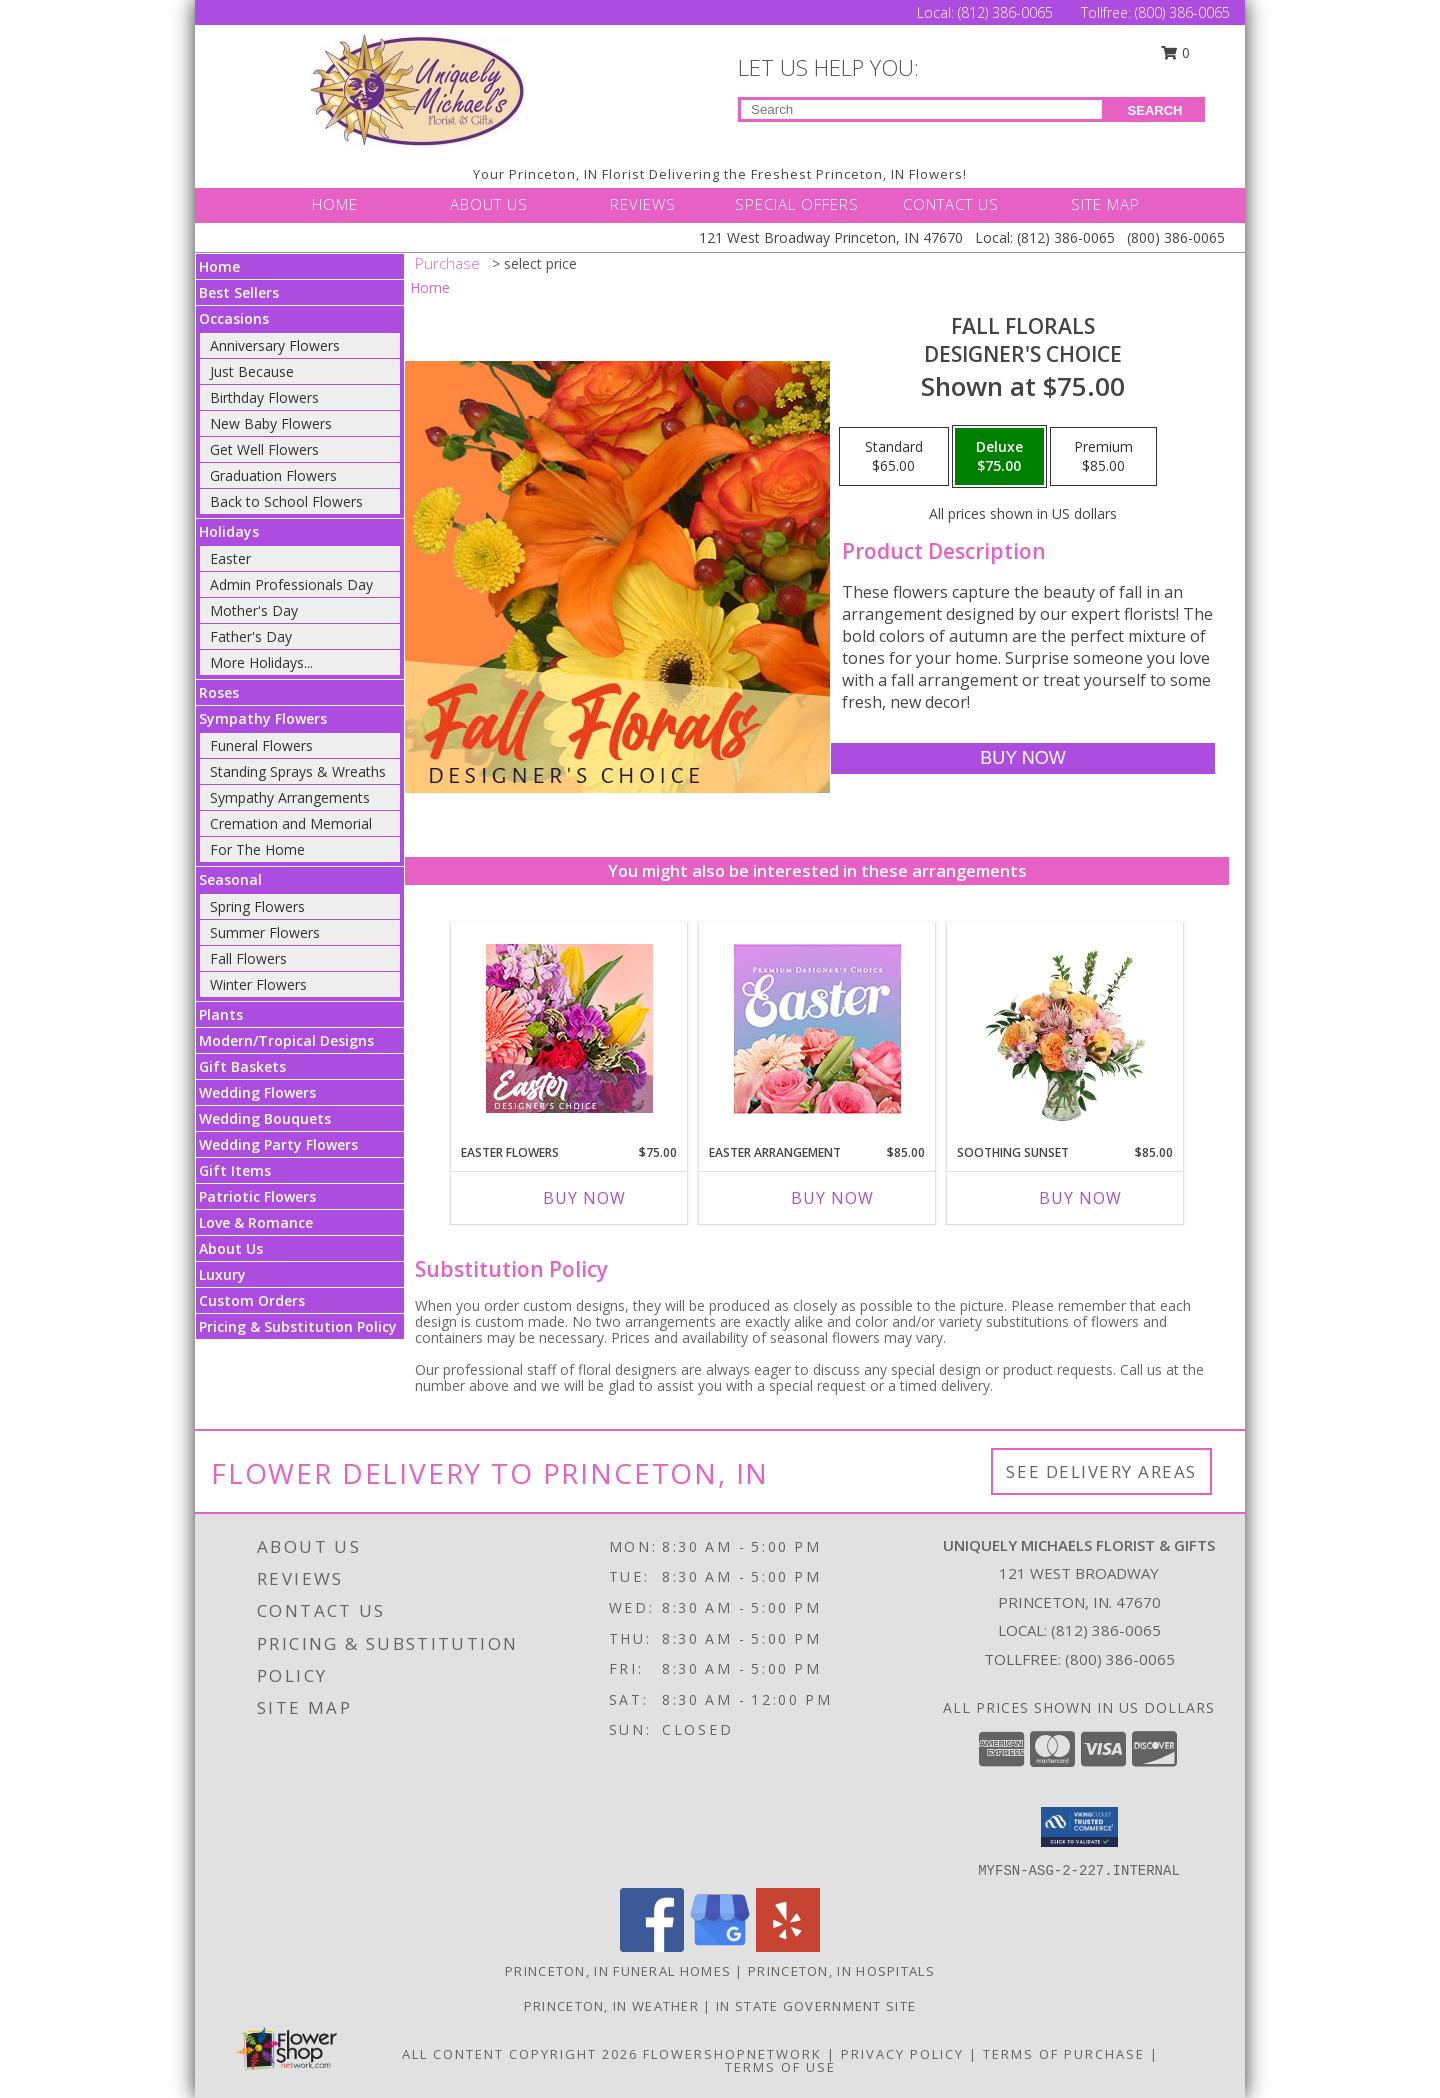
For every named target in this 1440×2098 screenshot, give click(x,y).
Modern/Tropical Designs (286, 1040)
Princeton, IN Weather (611, 2006)
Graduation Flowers (273, 475)
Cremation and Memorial (291, 823)
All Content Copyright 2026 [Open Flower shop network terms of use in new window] (520, 2054)
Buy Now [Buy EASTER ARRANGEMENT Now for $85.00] (832, 1198)
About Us (231, 1248)
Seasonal (230, 879)
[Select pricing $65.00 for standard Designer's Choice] (894, 457)
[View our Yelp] (788, 1946)
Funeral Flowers (261, 745)
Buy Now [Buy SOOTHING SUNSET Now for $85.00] (1080, 1198)
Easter (230, 558)
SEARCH (1155, 110)
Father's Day (251, 636)
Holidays (229, 531)
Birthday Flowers (264, 397)
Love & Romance (256, 1222)
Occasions (234, 318)
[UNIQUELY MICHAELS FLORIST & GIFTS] (418, 90)
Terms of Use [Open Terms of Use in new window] (780, 2067)
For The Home (257, 849)
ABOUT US (489, 204)
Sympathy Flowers (263, 718)
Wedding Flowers (257, 1092)
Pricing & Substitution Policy (298, 1326)
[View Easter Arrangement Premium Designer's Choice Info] (817, 1028)
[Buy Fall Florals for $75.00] (1022, 758)
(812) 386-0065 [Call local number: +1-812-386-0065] (1106, 1630)
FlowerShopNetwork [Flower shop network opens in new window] (732, 2054)
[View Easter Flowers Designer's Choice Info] (569, 1028)
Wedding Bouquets (265, 1118)
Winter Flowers (258, 984)
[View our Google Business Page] (720, 1946)
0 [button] (1176, 52)
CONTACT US (951, 204)
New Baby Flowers (271, 423)
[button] (1079, 1827)
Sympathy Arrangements (290, 797)
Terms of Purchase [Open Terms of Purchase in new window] (1064, 2054)
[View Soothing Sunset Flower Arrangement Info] (1065, 1028)
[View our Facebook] (652, 1946)
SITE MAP (1105, 204)
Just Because (252, 371)
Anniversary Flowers (275, 345)
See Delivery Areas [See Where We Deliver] (1101, 1471)
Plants (221, 1014)
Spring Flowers (257, 906)
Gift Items (235, 1170)
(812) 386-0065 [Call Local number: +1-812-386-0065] (1007, 12)
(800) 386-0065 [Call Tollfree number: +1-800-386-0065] (1182, 12)
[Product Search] (921, 109)
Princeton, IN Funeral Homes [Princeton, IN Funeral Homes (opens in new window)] (618, 1971)
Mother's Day (254, 610)
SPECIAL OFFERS (797, 204)
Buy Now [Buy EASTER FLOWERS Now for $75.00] (584, 1198)
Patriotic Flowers (257, 1196)
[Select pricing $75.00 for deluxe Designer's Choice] (999, 457)
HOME (335, 204)
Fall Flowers (248, 958)
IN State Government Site (816, 2006)
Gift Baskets (242, 1066)
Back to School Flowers (286, 501)
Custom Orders (252, 1300)
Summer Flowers (265, 932)
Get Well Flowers (264, 449)
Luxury (222, 1274)
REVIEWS (643, 204)
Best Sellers (239, 292)
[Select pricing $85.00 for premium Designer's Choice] (1103, 457)
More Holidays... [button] (261, 662)
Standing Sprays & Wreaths (298, 771)
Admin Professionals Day (291, 584)
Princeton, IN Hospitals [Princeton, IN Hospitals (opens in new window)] (841, 1971)
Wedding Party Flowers (278, 1144)
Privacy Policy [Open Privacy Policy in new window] (902, 2054)
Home (219, 266)
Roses (219, 692)
